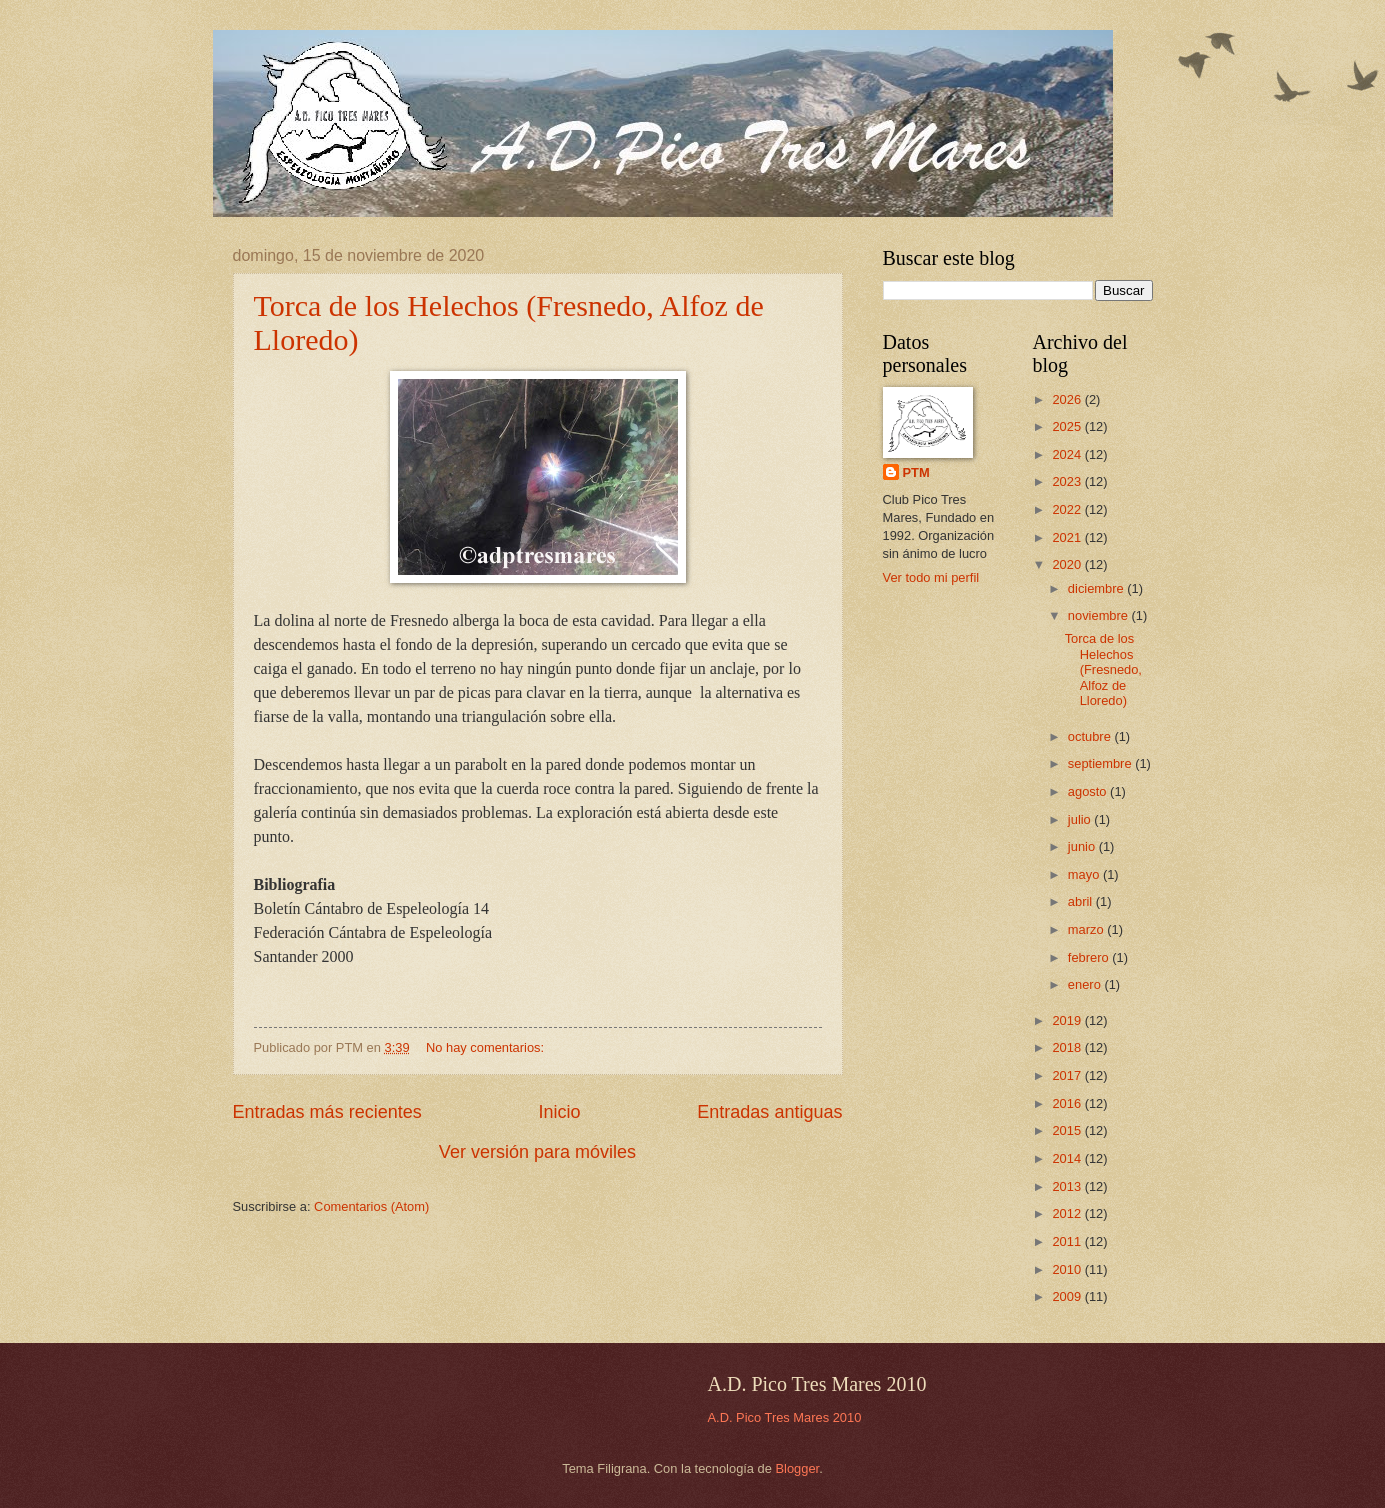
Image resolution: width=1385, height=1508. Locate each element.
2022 (1068, 509)
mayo (1085, 874)
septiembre (1101, 763)
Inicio (559, 1112)
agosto (1089, 791)
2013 (1068, 1186)
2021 (1068, 537)
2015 (1068, 1130)
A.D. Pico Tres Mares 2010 (785, 1417)
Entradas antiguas (769, 1112)
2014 (1068, 1158)
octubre (1091, 736)
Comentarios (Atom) (371, 1206)
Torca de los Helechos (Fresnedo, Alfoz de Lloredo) (1103, 669)
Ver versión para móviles (537, 1152)
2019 (1068, 1020)
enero (1086, 984)
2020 (1068, 564)
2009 (1068, 1296)
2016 (1068, 1103)
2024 (1068, 454)
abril (1082, 901)
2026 (1068, 399)
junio (1083, 846)
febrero (1090, 957)
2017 (1068, 1075)
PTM (916, 472)
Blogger (798, 1468)
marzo (1087, 929)
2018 (1068, 1047)
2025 (1068, 426)
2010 (1068, 1269)
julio (1081, 819)
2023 (1068, 481)
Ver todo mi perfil (931, 577)
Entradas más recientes (327, 1112)
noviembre (1100, 615)
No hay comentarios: (487, 1047)
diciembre (1097, 588)
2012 (1068, 1213)
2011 (1068, 1241)
